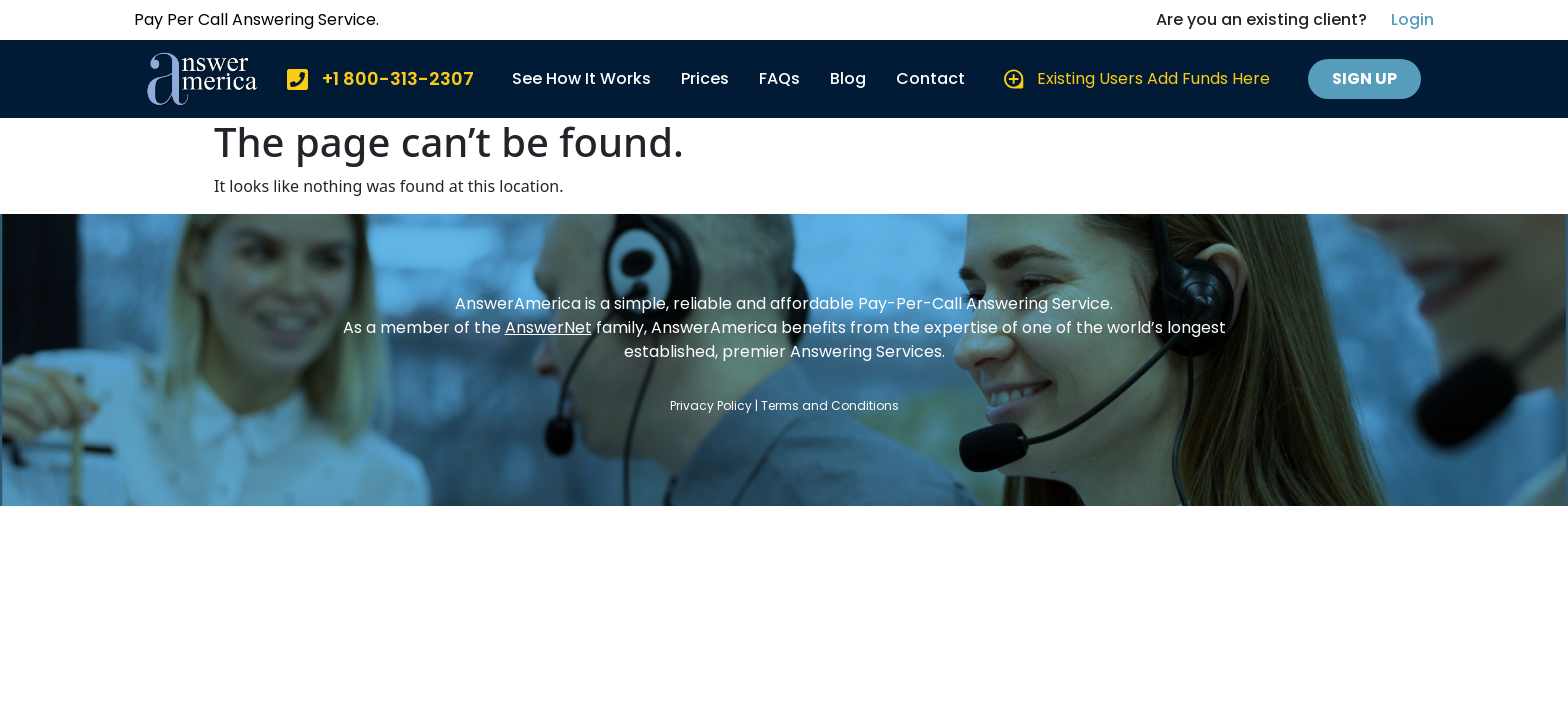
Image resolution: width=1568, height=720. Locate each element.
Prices (705, 78)
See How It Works (581, 78)
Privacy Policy (711, 405)
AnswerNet (548, 327)
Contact (930, 78)
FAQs (779, 78)
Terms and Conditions (830, 405)
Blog (848, 78)
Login (1412, 19)
